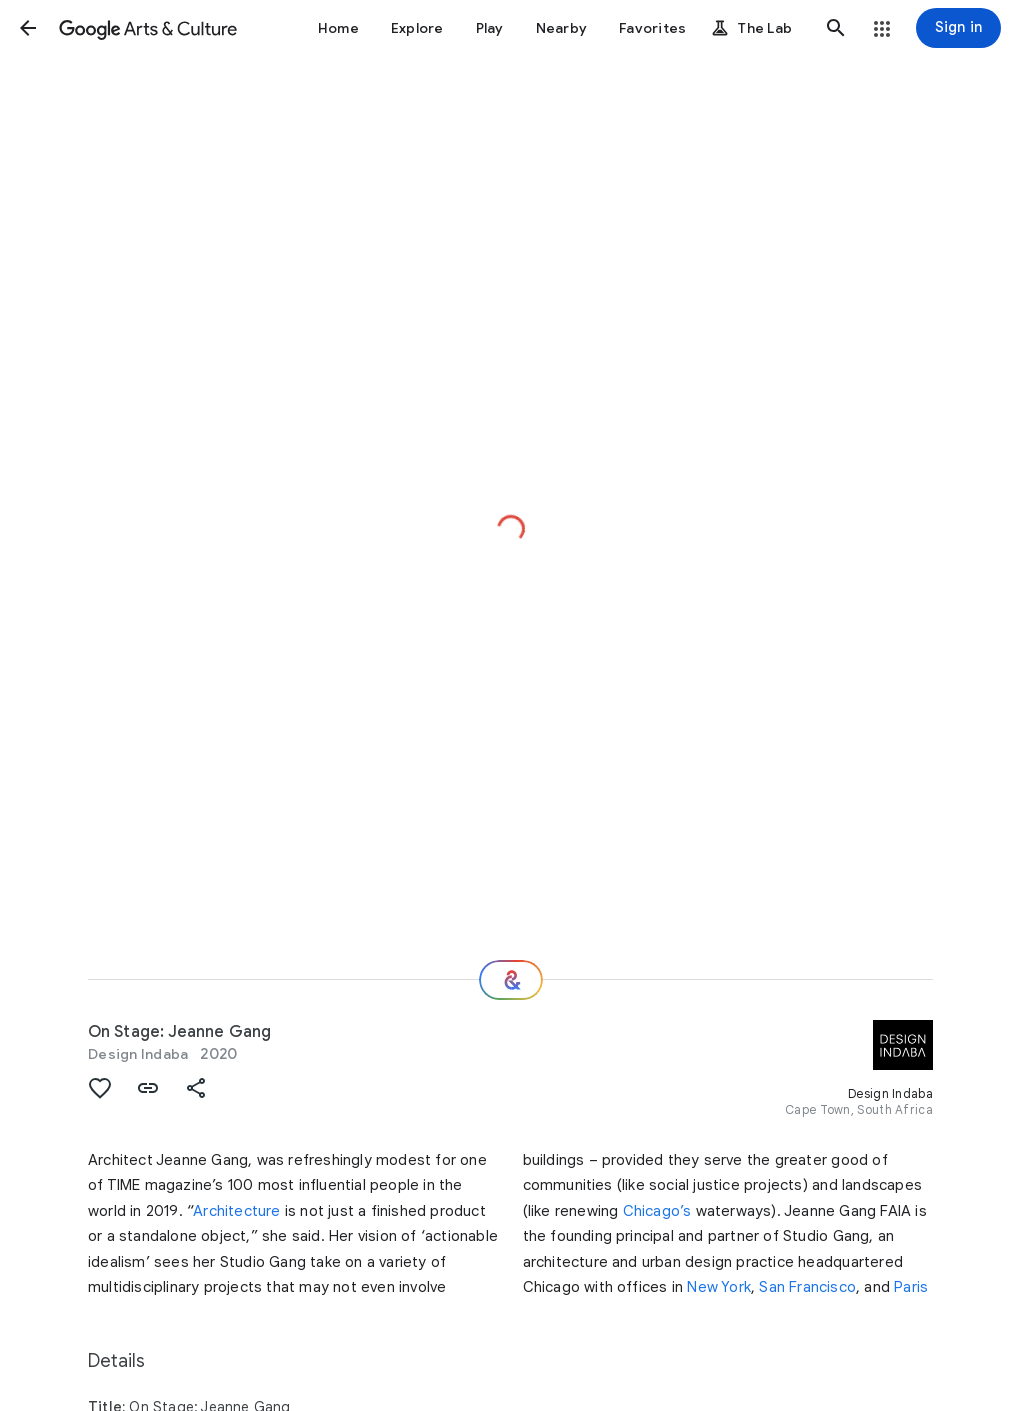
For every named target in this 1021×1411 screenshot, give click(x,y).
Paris (911, 1287)
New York (719, 1287)
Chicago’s (657, 1211)
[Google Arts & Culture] (148, 28)
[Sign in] (958, 28)
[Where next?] (511, 980)
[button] (28, 28)
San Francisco (807, 1287)
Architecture (236, 1211)
